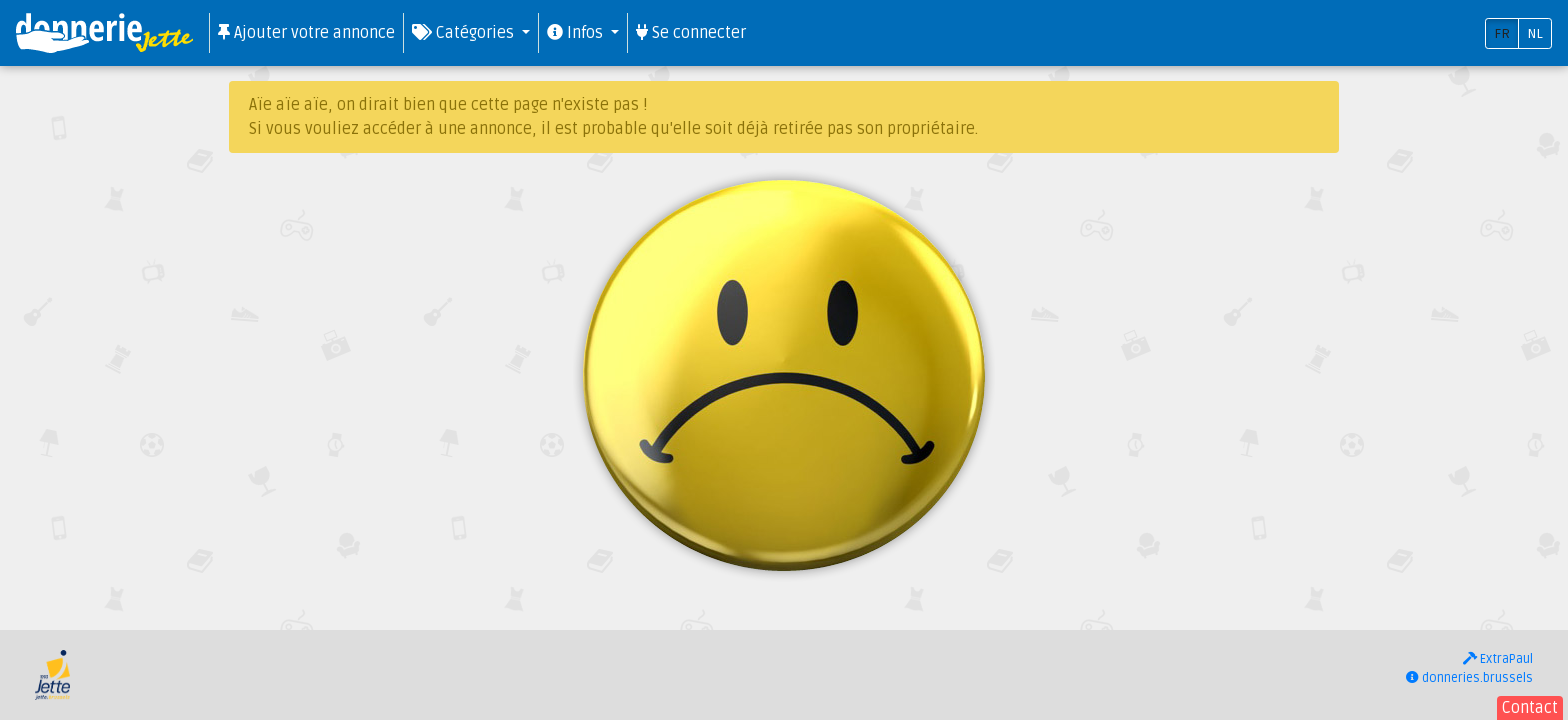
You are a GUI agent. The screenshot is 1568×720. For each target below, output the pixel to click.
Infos (577, 33)
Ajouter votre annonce (306, 33)
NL (1535, 33)
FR (1502, 33)
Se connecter (691, 33)
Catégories (465, 33)
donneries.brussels (1469, 678)
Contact (1530, 708)
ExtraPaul (1498, 659)
